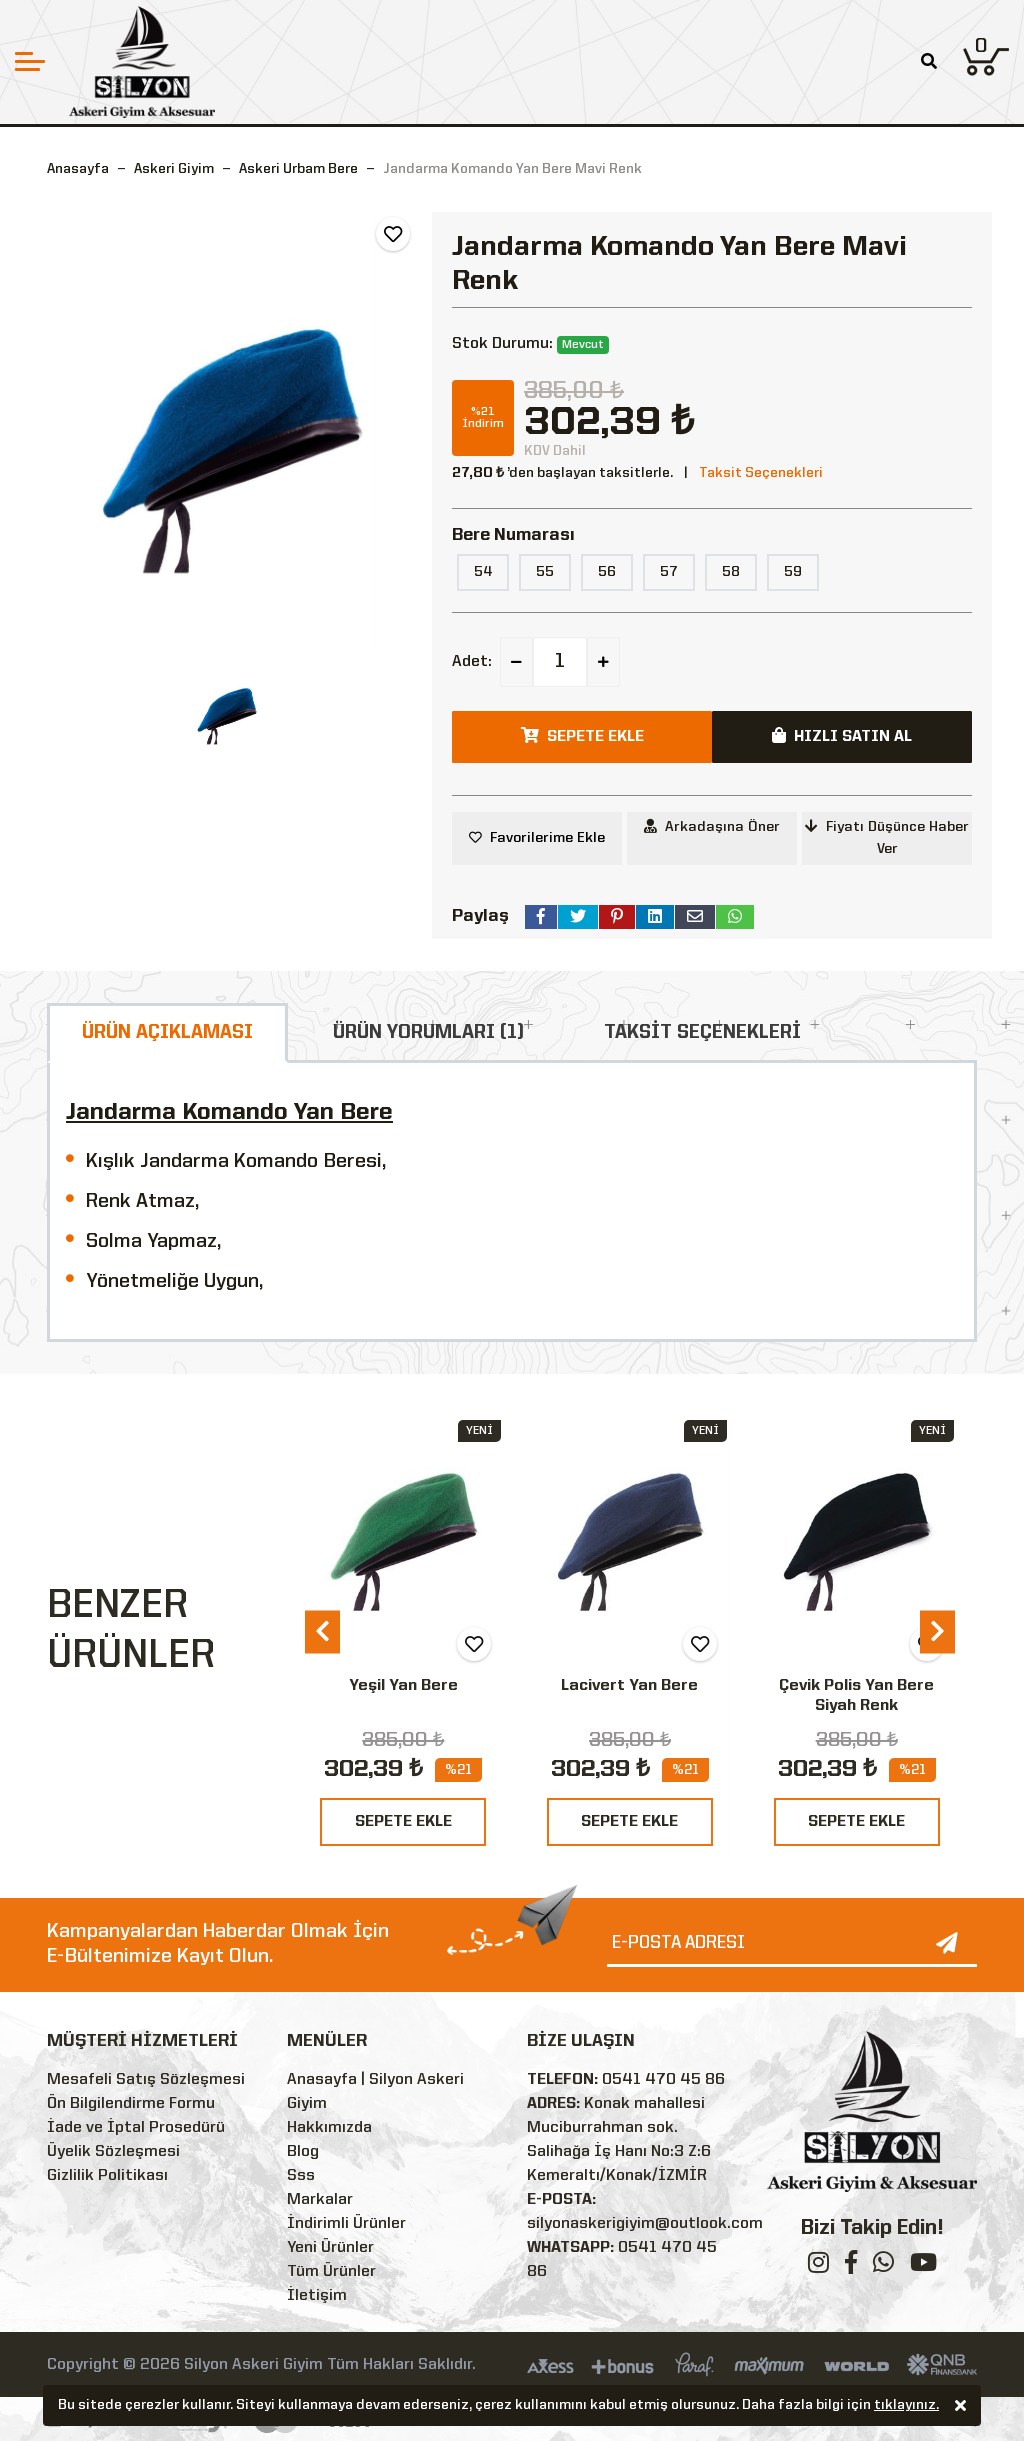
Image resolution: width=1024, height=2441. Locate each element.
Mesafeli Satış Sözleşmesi (146, 2080)
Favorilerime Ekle (547, 838)
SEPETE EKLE (403, 1822)
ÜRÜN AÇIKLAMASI (167, 1033)
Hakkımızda (329, 2128)
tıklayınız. (906, 2406)
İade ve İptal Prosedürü (136, 2128)
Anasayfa (78, 169)
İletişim (317, 2296)
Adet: (472, 662)
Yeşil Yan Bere (403, 1686)
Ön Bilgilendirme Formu (131, 2104)
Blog (303, 2152)
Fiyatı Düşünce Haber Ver (887, 837)
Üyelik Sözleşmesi (113, 2152)
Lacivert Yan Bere (629, 1686)
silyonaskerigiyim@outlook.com (645, 2224)
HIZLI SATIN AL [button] (842, 736)
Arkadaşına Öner (712, 826)
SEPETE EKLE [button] (582, 736)
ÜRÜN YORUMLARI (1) (428, 1033)
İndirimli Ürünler (346, 2224)
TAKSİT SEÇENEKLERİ (702, 1033)
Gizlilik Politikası (107, 2176)
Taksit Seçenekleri (761, 473)
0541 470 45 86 (663, 2080)
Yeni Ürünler (330, 2248)
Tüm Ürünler (331, 2272)
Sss (301, 2176)
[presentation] (322, 1632)
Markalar (320, 2200)
